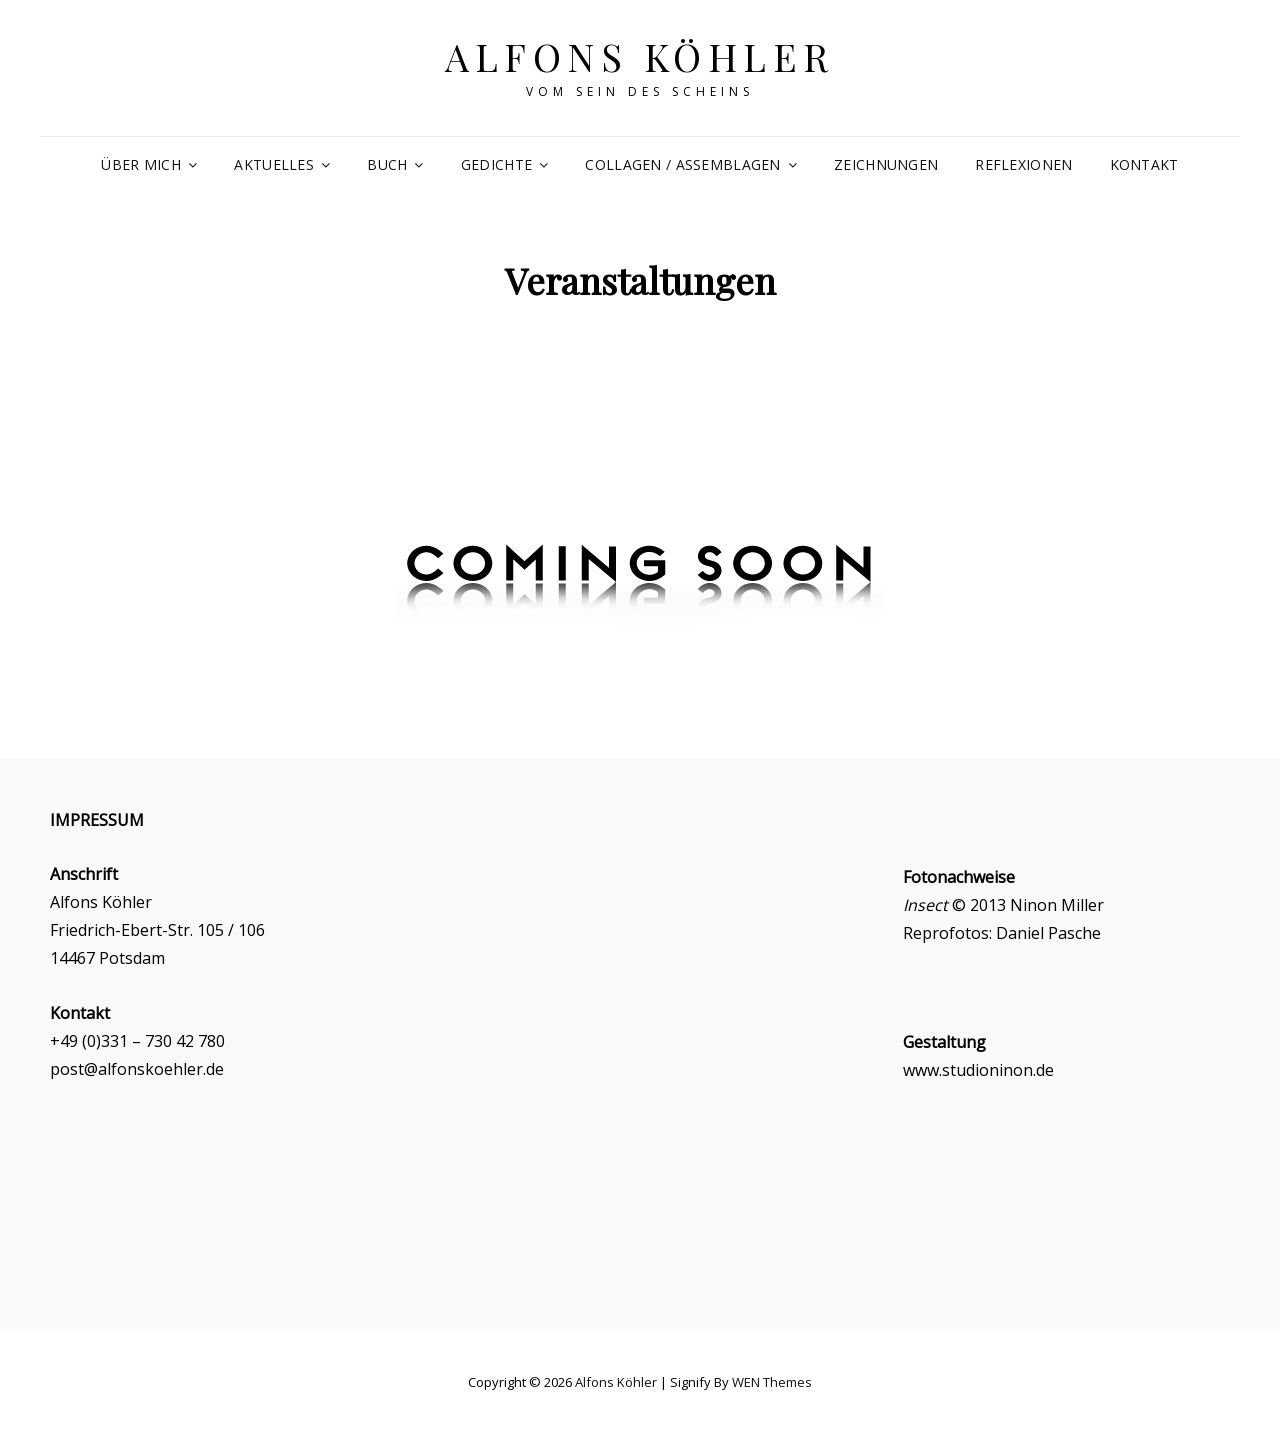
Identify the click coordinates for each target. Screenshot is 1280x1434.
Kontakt (1144, 164)
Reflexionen (1023, 164)
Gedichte (496, 164)
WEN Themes (772, 1382)
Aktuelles (274, 164)
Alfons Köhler (640, 56)
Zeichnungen (886, 164)
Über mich (141, 164)
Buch (387, 164)
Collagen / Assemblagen (682, 164)
